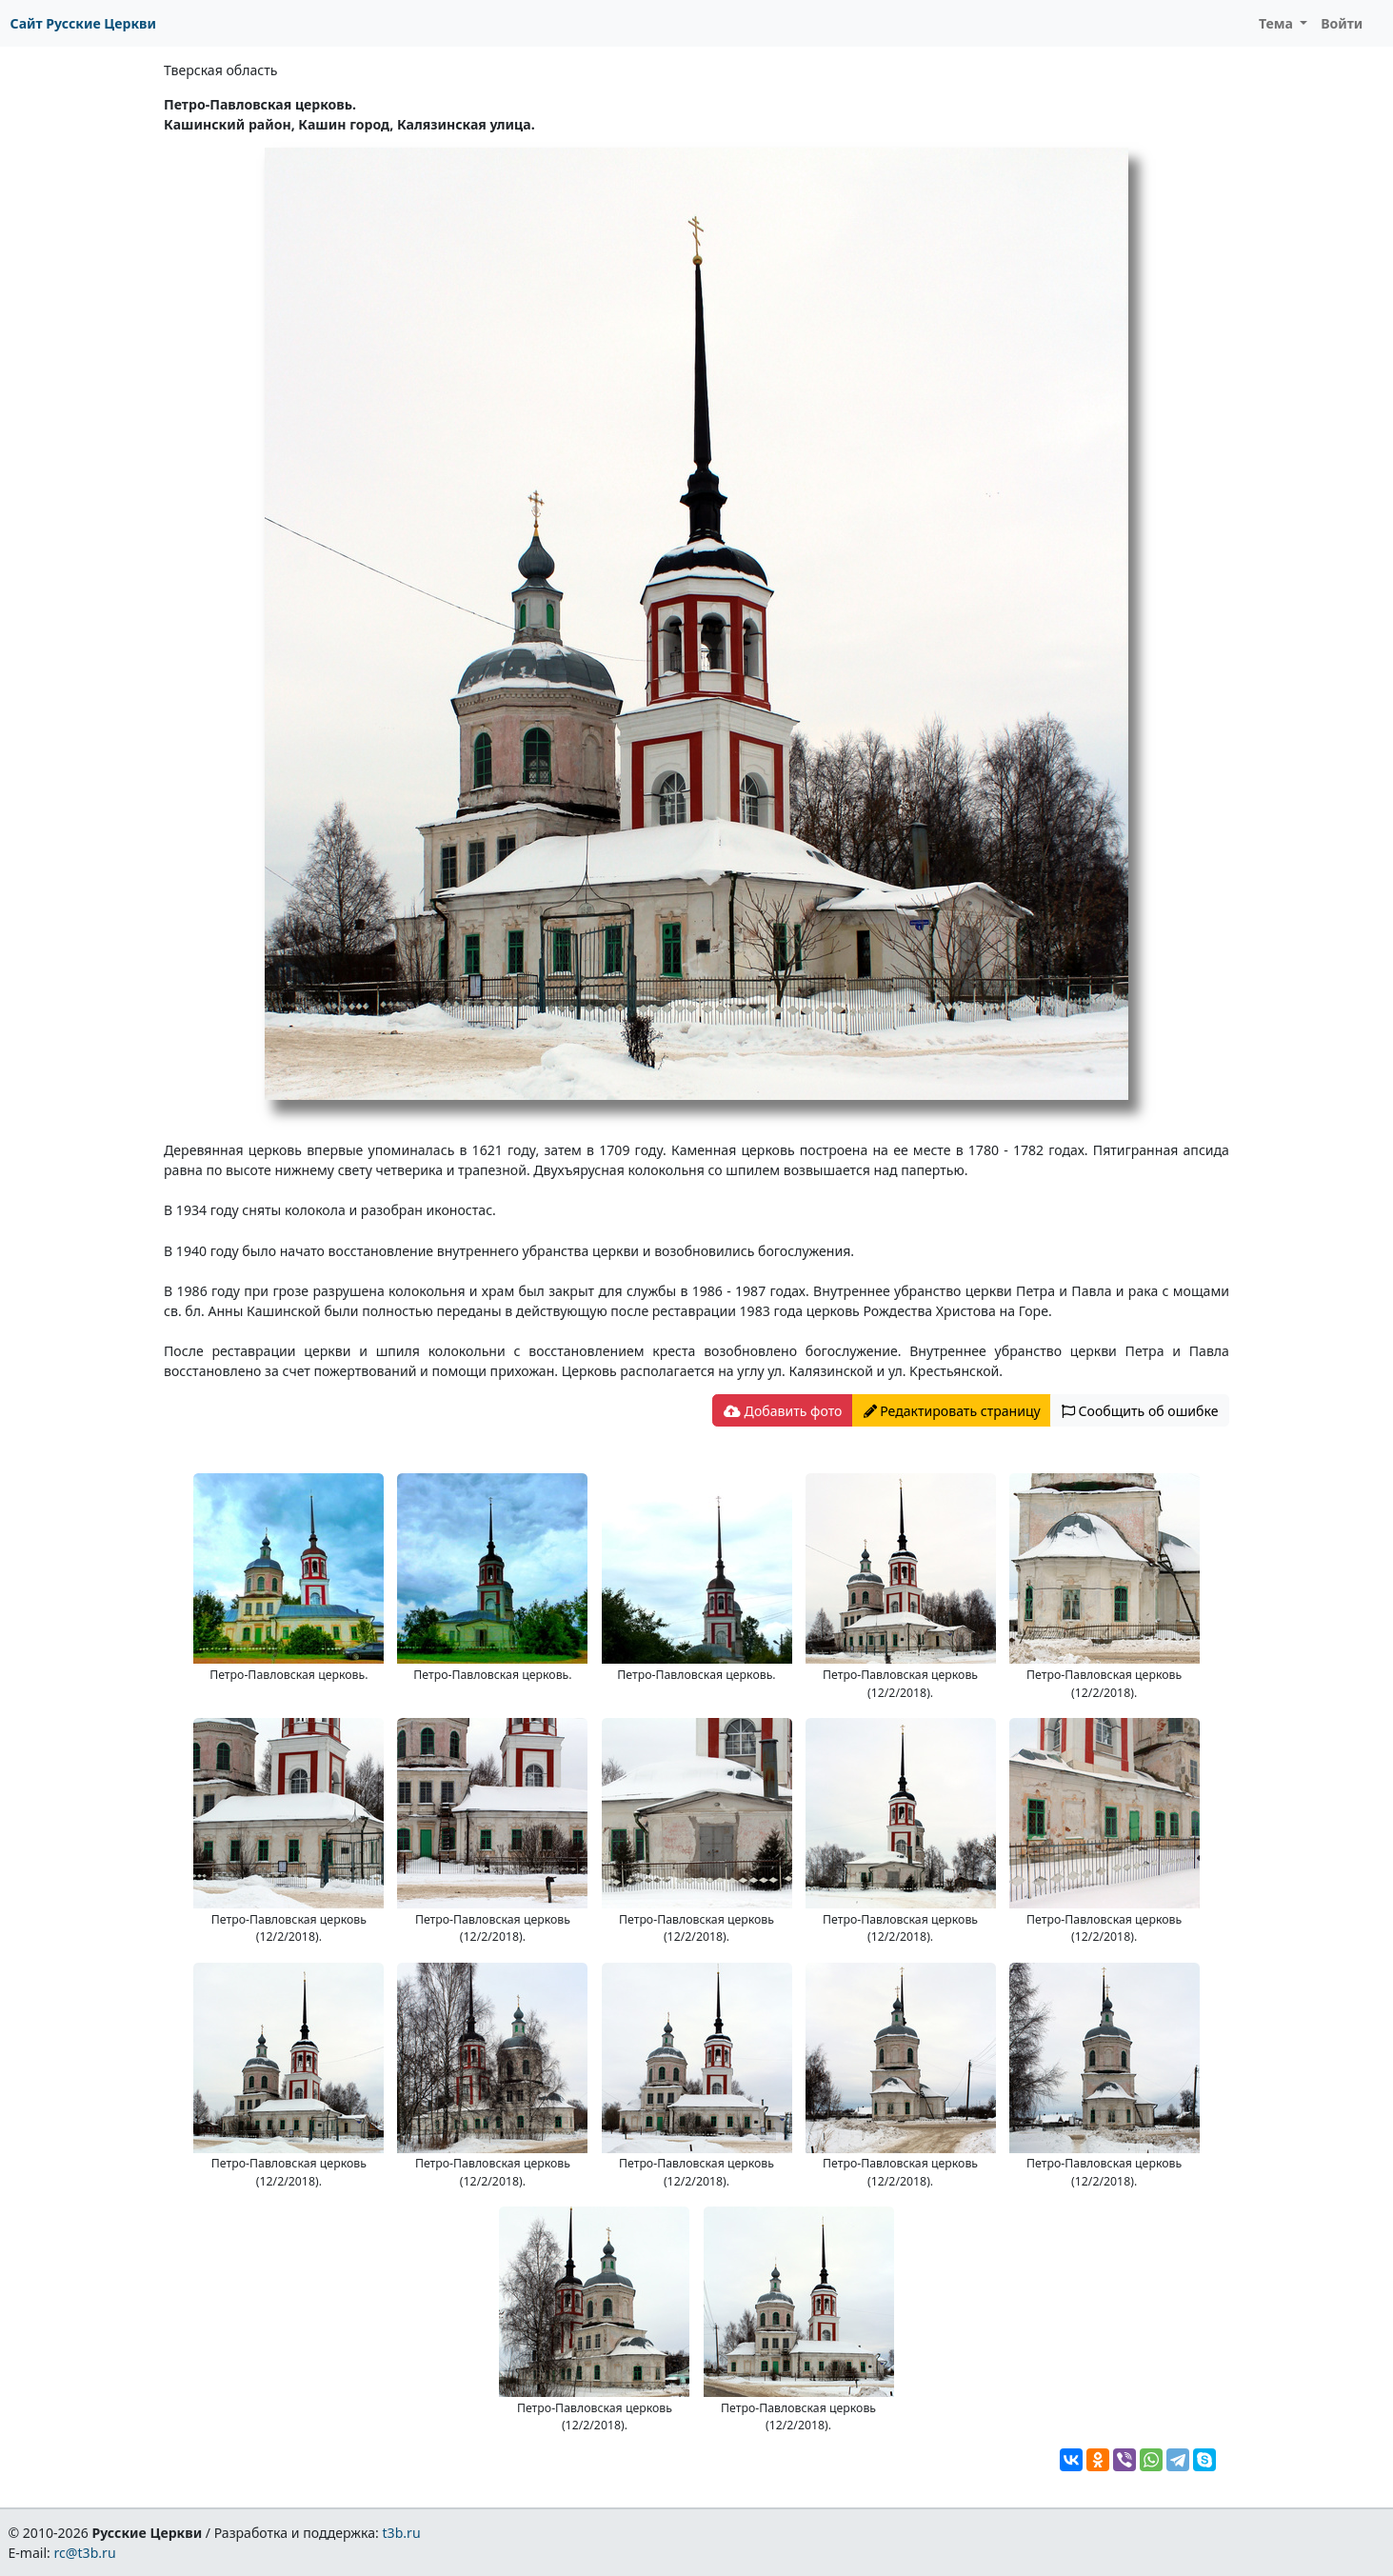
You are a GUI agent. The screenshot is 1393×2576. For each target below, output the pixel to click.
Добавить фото (783, 1411)
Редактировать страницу (952, 1411)
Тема (1278, 23)
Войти (1342, 23)
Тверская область (220, 70)
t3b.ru (402, 2533)
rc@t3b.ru (85, 2553)
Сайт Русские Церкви (83, 23)
